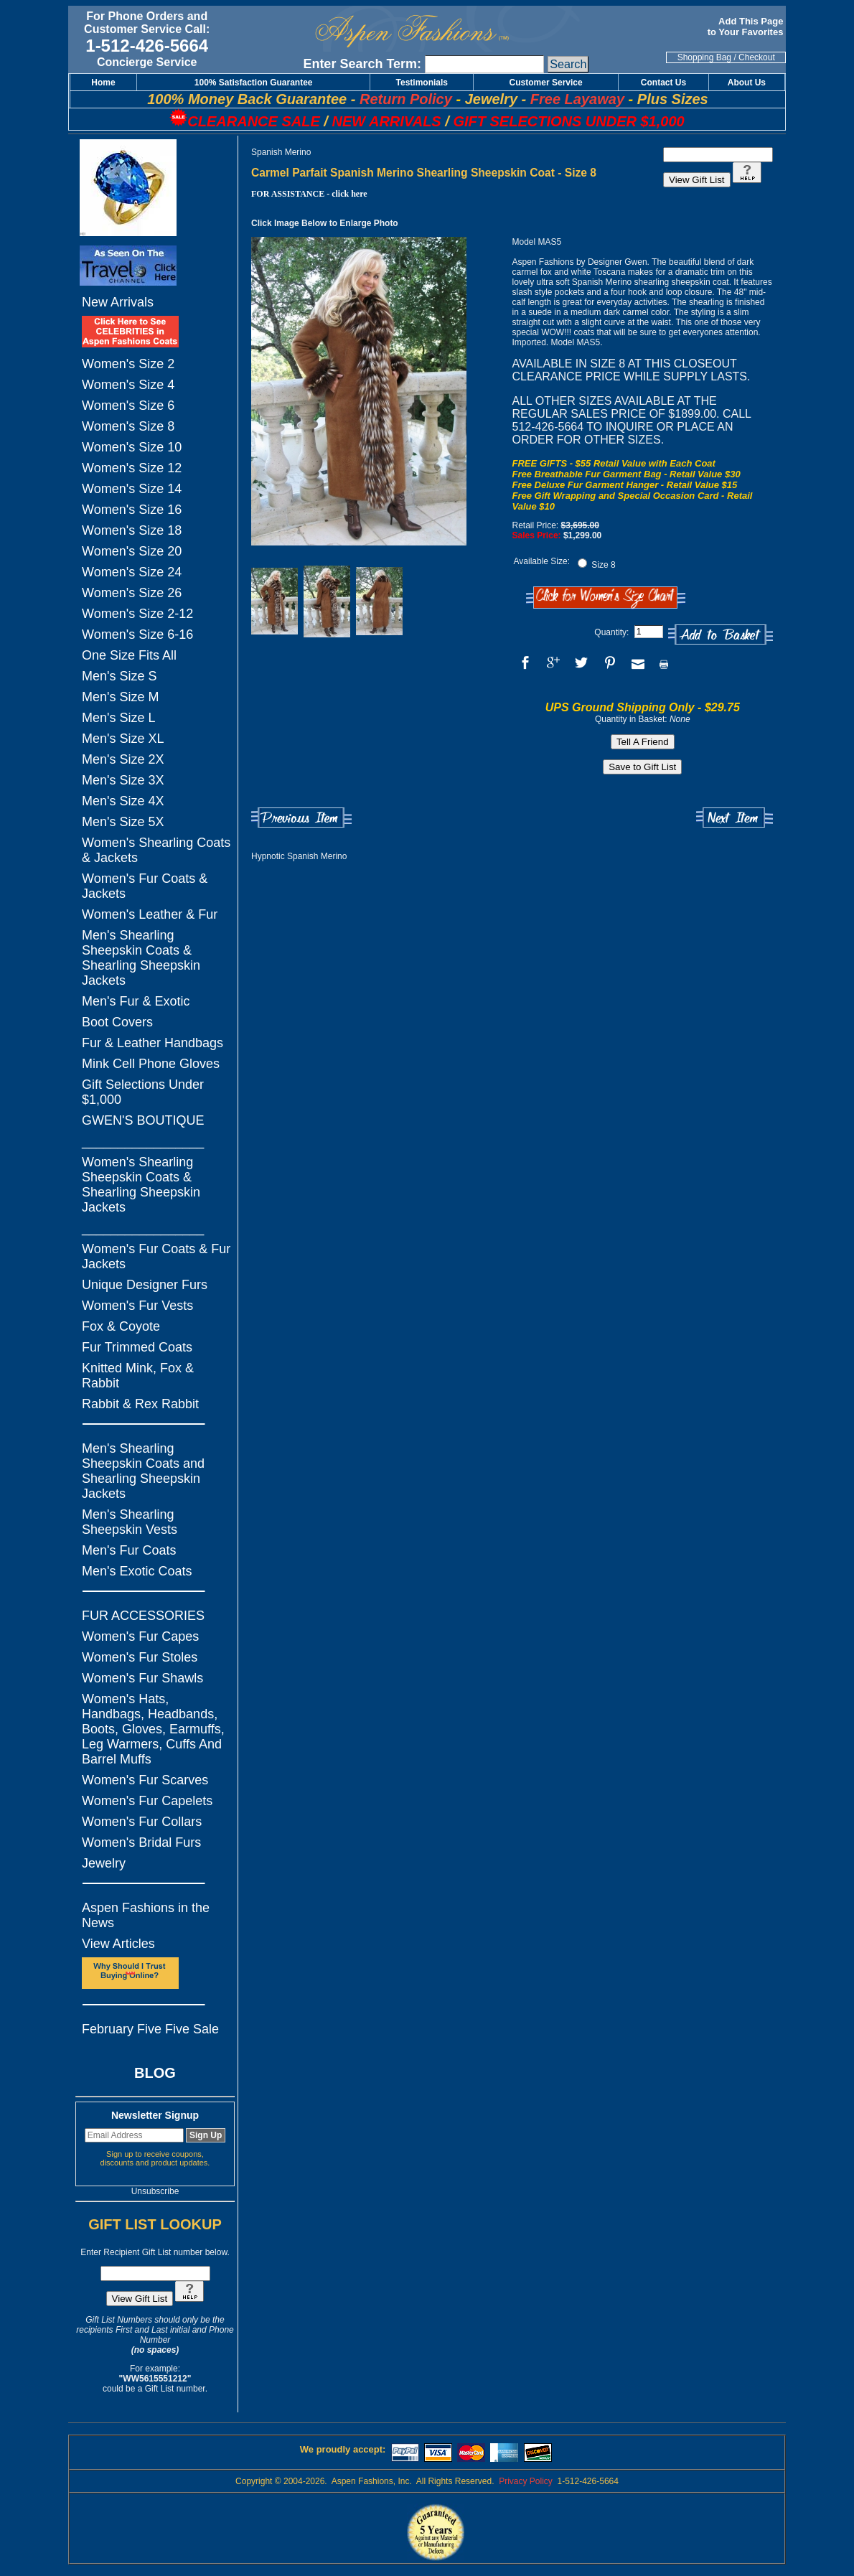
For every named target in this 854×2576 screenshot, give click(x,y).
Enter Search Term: (362, 64)
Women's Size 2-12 (137, 613)
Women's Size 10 (132, 447)
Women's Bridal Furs (141, 1842)
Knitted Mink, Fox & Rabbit (138, 1375)
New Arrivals (118, 302)
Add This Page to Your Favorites (747, 26)
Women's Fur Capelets (147, 1801)
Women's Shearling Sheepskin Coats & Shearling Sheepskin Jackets (141, 1184)
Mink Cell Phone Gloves (151, 1064)
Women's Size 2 (128, 364)
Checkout (756, 57)
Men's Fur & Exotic (135, 1001)
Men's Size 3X (123, 780)
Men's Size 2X (123, 759)
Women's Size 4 (128, 385)
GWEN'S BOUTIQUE (143, 1120)
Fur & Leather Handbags (152, 1043)
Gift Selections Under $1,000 (143, 1092)
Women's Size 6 (128, 405)
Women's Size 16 (132, 509)
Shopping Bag (704, 57)
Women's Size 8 (128, 426)
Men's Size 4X (123, 801)
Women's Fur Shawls (142, 1678)
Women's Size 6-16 (137, 634)
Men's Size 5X (123, 822)
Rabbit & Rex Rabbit (140, 1404)
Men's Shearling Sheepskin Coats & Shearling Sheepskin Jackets (141, 958)
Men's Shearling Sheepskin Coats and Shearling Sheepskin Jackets (143, 1471)
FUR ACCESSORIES (143, 1615)
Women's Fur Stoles (139, 1657)
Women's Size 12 (132, 468)
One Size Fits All (129, 655)
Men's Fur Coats (129, 1550)
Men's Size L (118, 718)
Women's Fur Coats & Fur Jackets (156, 1256)
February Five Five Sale (150, 2029)
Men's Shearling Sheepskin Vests (129, 1522)
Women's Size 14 (132, 489)
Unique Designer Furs (144, 1285)
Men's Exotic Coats (137, 1571)
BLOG (155, 2073)
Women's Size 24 (132, 572)
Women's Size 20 (132, 551)
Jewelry (104, 1863)
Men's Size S (119, 676)
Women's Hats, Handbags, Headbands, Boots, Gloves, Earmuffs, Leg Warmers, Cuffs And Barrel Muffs (153, 1729)
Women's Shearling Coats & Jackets (156, 850)
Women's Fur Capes (140, 1636)
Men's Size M (120, 697)
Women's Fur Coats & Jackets (144, 886)
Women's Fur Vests (137, 1305)
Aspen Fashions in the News (146, 1915)
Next (734, 818)
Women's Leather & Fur (149, 914)
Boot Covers (117, 1022)
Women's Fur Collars (142, 1821)
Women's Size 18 (132, 530)
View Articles (118, 1943)
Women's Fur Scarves (145, 1780)
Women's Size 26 (132, 593)
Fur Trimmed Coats (137, 1347)
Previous (301, 818)
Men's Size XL (123, 738)
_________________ (143, 1141)
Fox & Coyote (121, 1326)
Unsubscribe (155, 2191)
